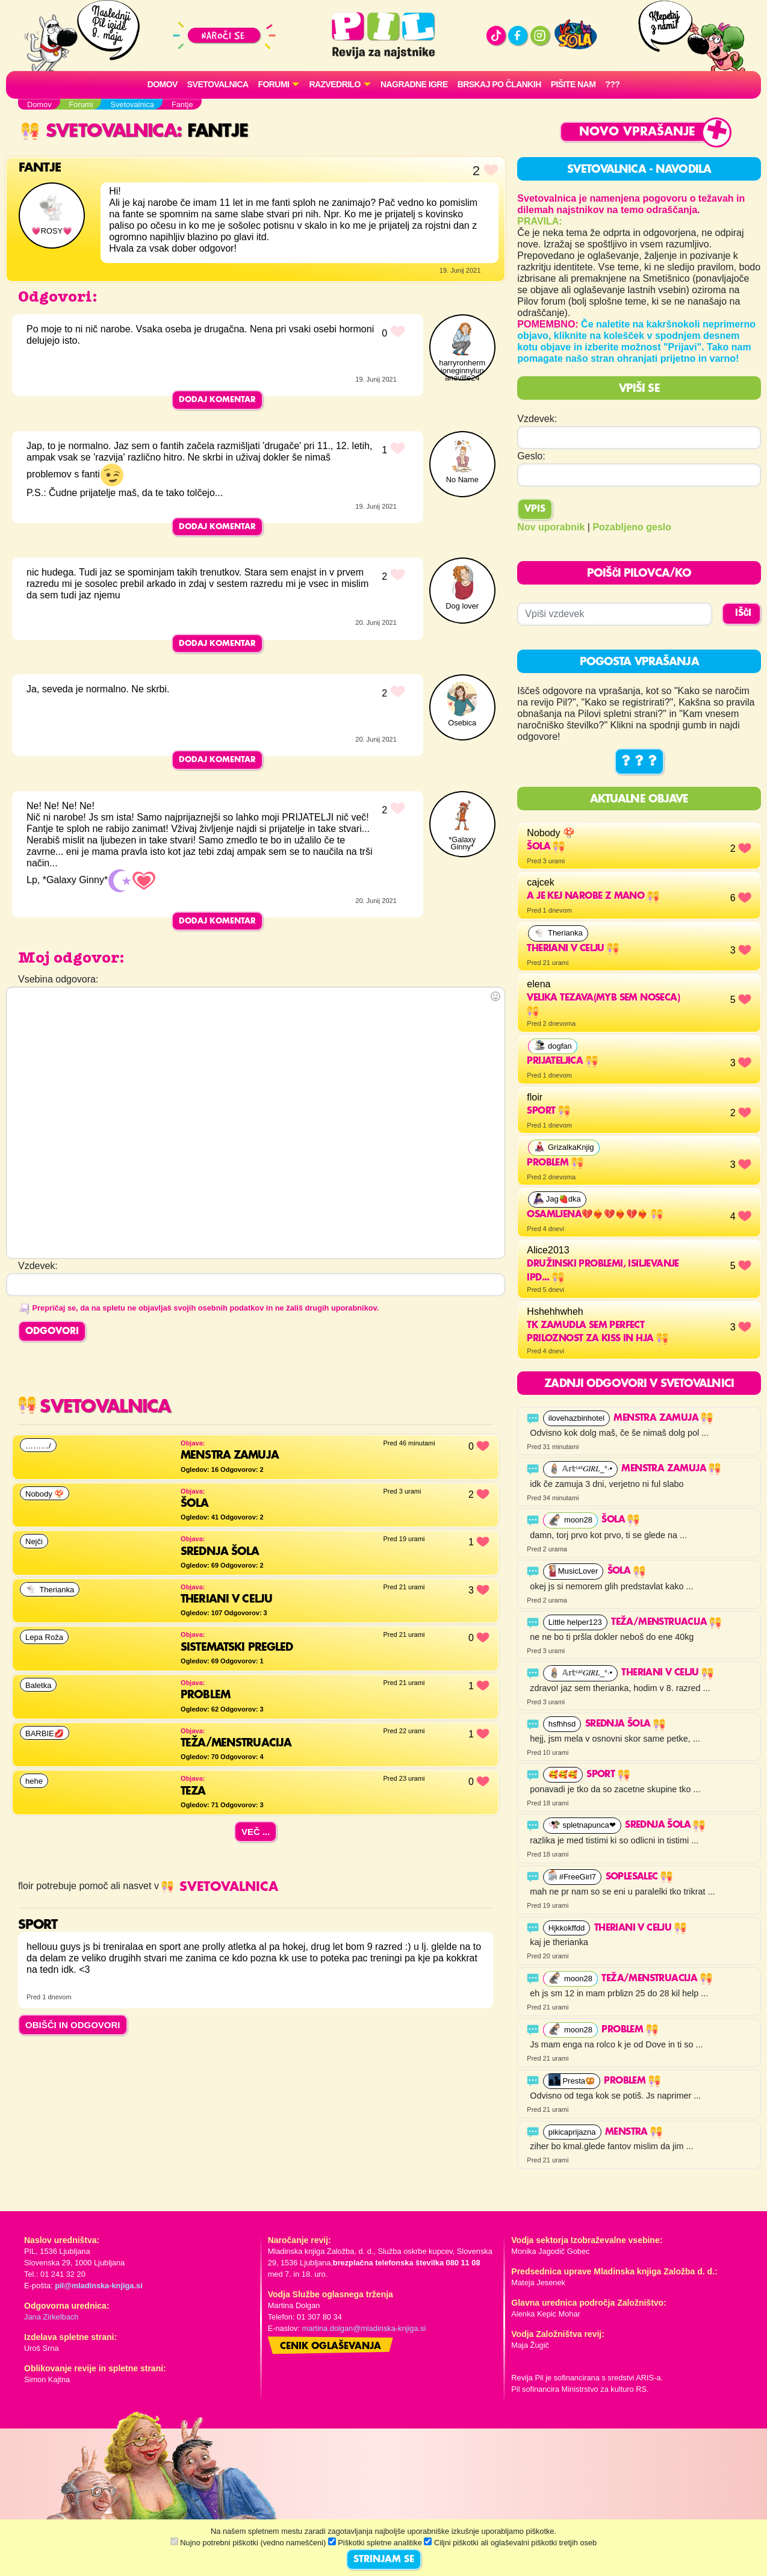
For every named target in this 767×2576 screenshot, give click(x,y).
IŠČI (743, 613)
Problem (629, 2030)
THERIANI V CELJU (573, 949)
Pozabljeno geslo (631, 527)
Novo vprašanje (637, 132)
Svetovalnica (218, 84)
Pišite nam (573, 84)
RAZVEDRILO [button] (334, 84)
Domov (163, 84)
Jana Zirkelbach (51, 2316)
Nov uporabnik (551, 527)
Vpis (534, 509)
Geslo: (531, 456)
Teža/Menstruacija (666, 1622)
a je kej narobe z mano (593, 896)
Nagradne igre (414, 84)
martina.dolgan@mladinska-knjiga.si (364, 2328)
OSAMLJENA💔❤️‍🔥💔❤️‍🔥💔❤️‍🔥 (594, 1215)
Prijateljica (562, 1061)
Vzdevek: (537, 419)
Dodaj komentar (217, 400)
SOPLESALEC (639, 1877)
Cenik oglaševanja (330, 2346)
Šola (546, 847)
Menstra (633, 2132)
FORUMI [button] (274, 84)
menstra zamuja (663, 1418)
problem (555, 1163)
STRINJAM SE (383, 2560)
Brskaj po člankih (499, 84)
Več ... (255, 1831)
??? (612, 84)
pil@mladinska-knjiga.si (98, 2285)
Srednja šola (625, 1724)
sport (548, 1111)
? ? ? (639, 761)
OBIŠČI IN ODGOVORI (72, 2025)
